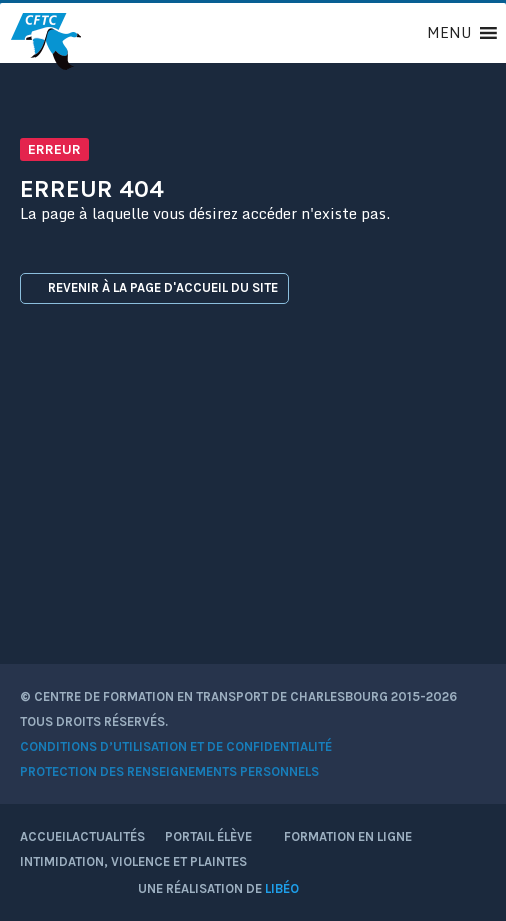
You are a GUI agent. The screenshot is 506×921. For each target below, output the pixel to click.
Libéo (282, 888)
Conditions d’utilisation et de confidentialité (176, 746)
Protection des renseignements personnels (169, 771)
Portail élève (214, 836)
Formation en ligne (348, 836)
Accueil (46, 836)
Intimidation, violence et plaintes (133, 861)
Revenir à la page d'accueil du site (154, 288)
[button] (449, 33)
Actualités (108, 836)
